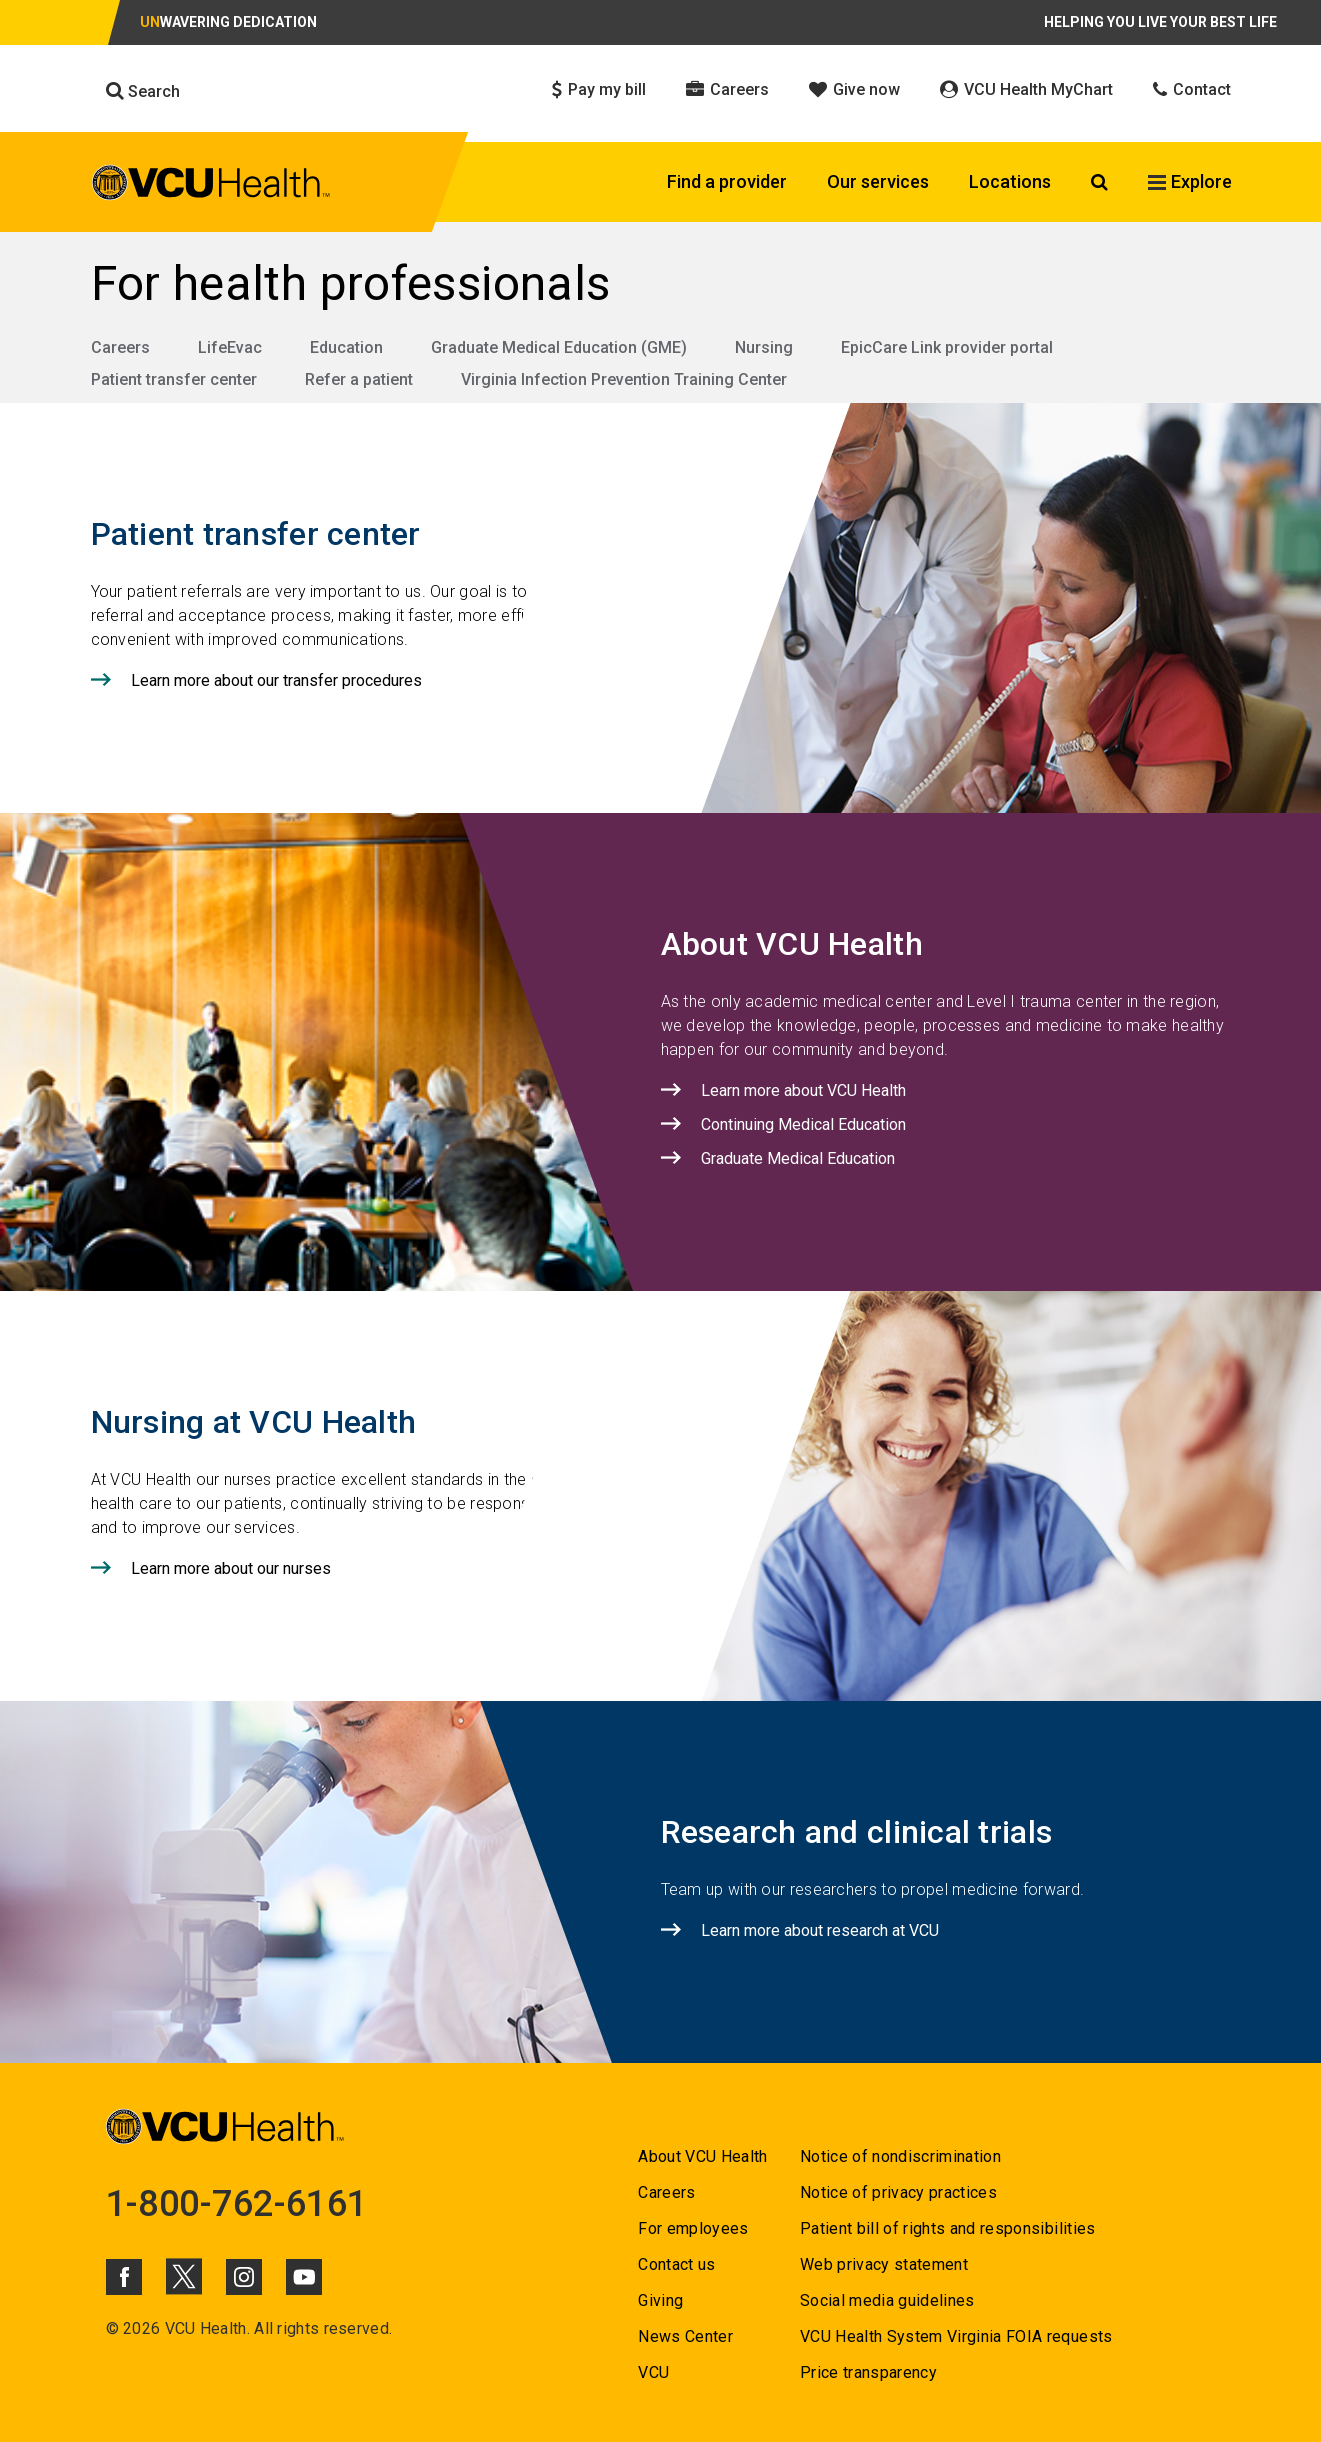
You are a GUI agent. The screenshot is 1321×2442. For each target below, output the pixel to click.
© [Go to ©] (112, 2328)
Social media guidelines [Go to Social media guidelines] (887, 2300)
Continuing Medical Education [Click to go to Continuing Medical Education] (803, 1124)
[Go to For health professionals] (661, 284)
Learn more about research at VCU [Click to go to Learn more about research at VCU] (820, 1930)
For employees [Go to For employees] (693, 2228)
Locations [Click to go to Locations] (1010, 181)
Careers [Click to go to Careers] (727, 89)
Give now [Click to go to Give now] (854, 89)
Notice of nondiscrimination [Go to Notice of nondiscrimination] (900, 2156)
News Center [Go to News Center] (685, 2336)
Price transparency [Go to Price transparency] (868, 2372)
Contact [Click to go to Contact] (1192, 89)
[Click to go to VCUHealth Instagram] (244, 2277)
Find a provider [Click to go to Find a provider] (727, 181)
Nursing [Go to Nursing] (764, 347)
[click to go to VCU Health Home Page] (211, 182)
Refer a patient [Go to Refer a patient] (359, 379)
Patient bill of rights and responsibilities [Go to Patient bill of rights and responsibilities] (948, 2228)
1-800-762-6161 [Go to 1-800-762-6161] (237, 2204)
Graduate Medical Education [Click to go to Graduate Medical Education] (798, 1158)
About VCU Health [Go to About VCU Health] (702, 2156)
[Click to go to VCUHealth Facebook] (124, 2277)
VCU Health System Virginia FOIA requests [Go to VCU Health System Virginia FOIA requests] (956, 2336)
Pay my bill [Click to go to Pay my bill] (599, 89)
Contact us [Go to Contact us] (676, 2264)
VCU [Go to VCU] (653, 2372)
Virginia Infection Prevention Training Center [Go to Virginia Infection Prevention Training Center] (624, 379)
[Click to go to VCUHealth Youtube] (304, 2277)
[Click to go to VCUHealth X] (184, 2276)
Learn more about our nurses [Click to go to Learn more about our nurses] (231, 1568)
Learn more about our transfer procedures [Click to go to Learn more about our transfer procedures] (276, 680)
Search (143, 91)
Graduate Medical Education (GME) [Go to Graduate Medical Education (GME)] (559, 347)
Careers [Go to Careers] (120, 347)
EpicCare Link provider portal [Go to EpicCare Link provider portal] (947, 347)
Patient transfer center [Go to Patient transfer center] (174, 379)
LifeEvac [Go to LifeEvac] (230, 347)
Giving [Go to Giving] (660, 2300)
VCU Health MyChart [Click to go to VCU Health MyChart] (1026, 89)
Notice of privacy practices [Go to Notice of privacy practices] (898, 2192)
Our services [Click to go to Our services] (878, 181)
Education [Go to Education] (346, 347)
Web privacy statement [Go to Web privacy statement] (884, 2264)
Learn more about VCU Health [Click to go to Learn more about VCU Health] (803, 1090)
